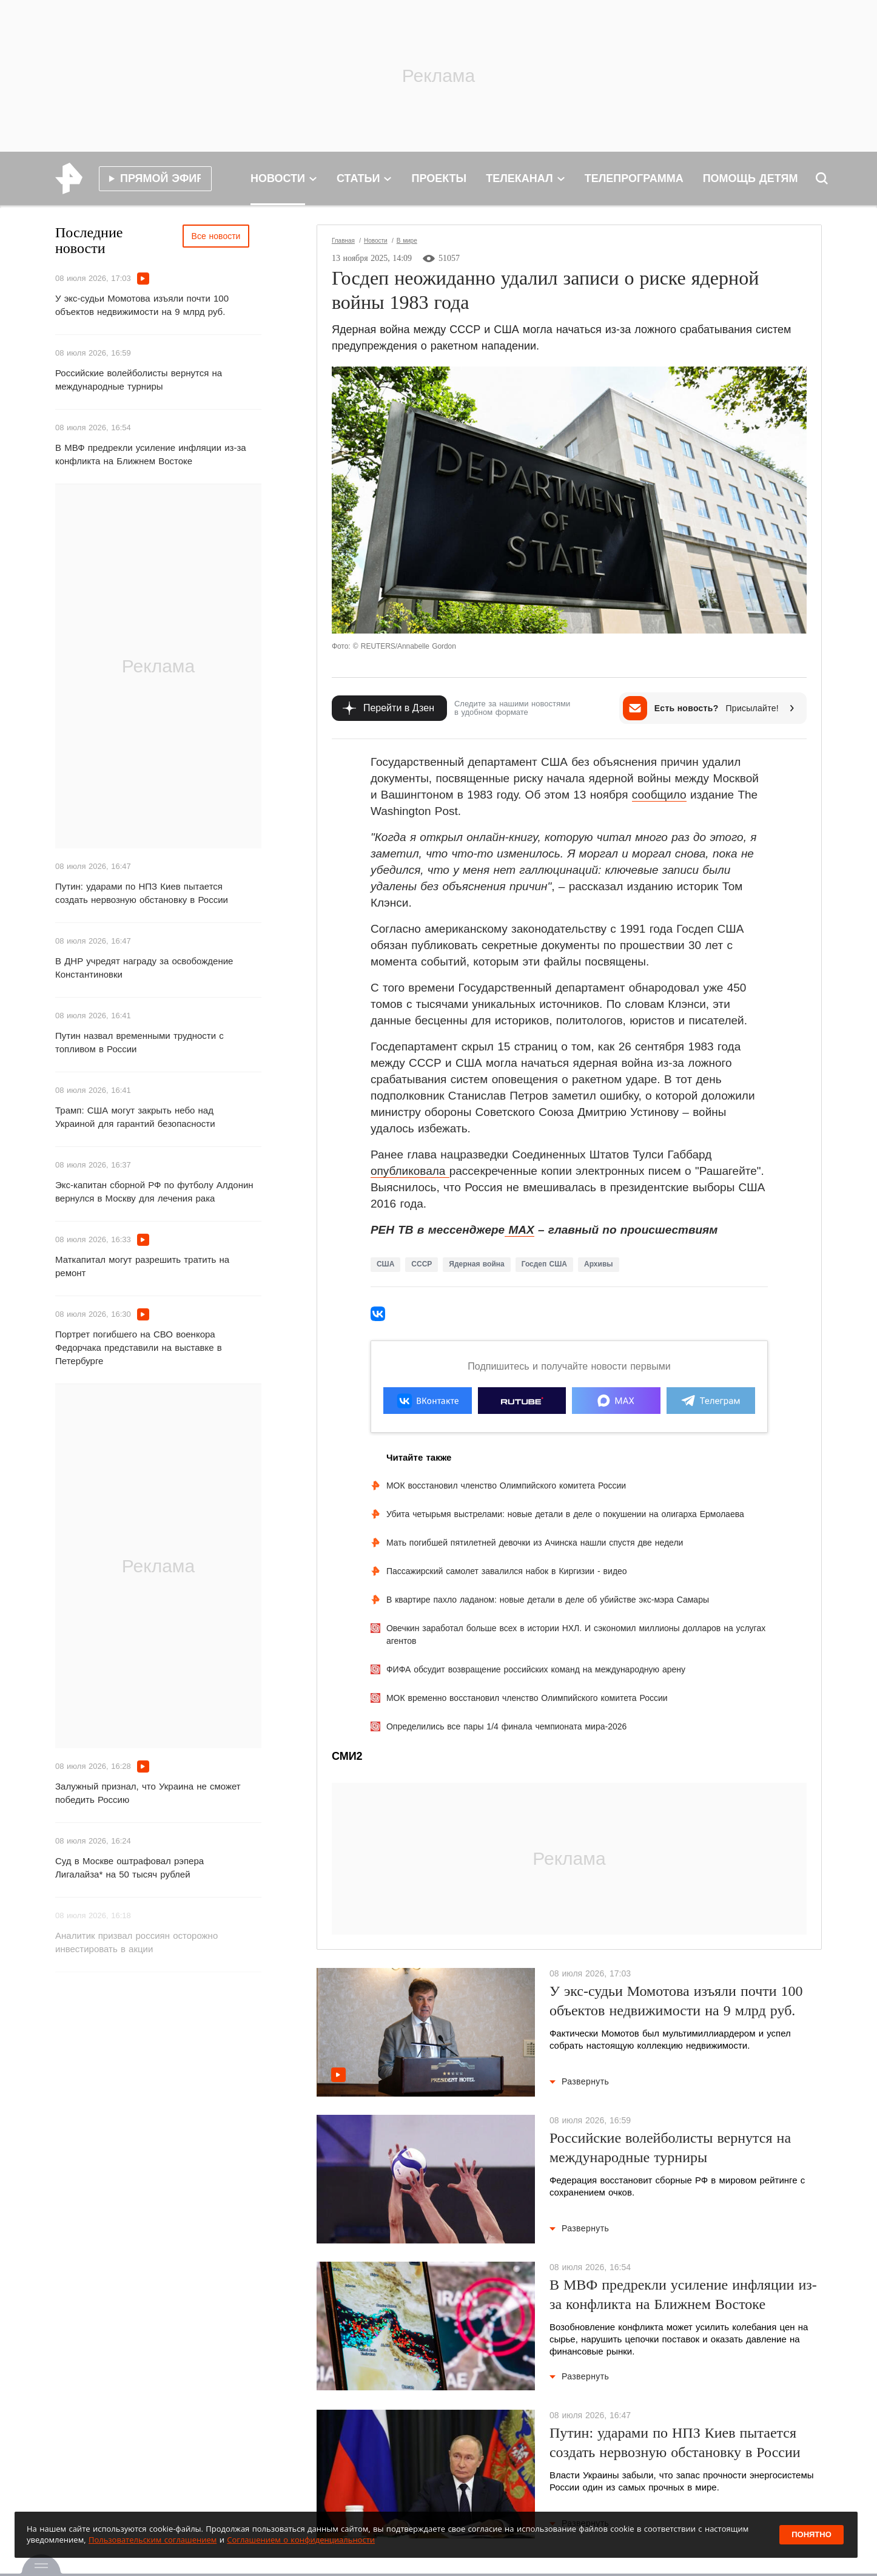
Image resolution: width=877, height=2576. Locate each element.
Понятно (811, 2534)
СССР (421, 1264)
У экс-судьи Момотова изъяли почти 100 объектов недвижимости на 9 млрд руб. (142, 305)
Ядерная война (476, 1264)
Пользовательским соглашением (153, 2539)
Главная (343, 240)
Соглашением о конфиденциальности (301, 2539)
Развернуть (579, 2081)
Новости (376, 240)
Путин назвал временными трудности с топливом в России (139, 1042)
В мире (407, 240)
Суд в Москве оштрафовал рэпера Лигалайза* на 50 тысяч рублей (129, 1867)
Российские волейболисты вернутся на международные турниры (138, 379)
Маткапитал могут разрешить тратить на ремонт (142, 1266)
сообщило (659, 794)
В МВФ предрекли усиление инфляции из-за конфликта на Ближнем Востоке (150, 454)
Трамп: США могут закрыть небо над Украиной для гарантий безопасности (135, 1117)
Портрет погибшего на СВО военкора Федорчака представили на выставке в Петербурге (138, 1347)
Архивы (598, 1264)
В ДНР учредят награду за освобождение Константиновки (144, 967)
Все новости (216, 236)
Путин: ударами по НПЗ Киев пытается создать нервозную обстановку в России (141, 893)
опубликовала (410, 1171)
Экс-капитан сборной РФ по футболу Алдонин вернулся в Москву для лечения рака (154, 1191)
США (385, 1264)
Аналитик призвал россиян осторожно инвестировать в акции (136, 1942)
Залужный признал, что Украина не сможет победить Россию (148, 1793)
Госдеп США (544, 1264)
